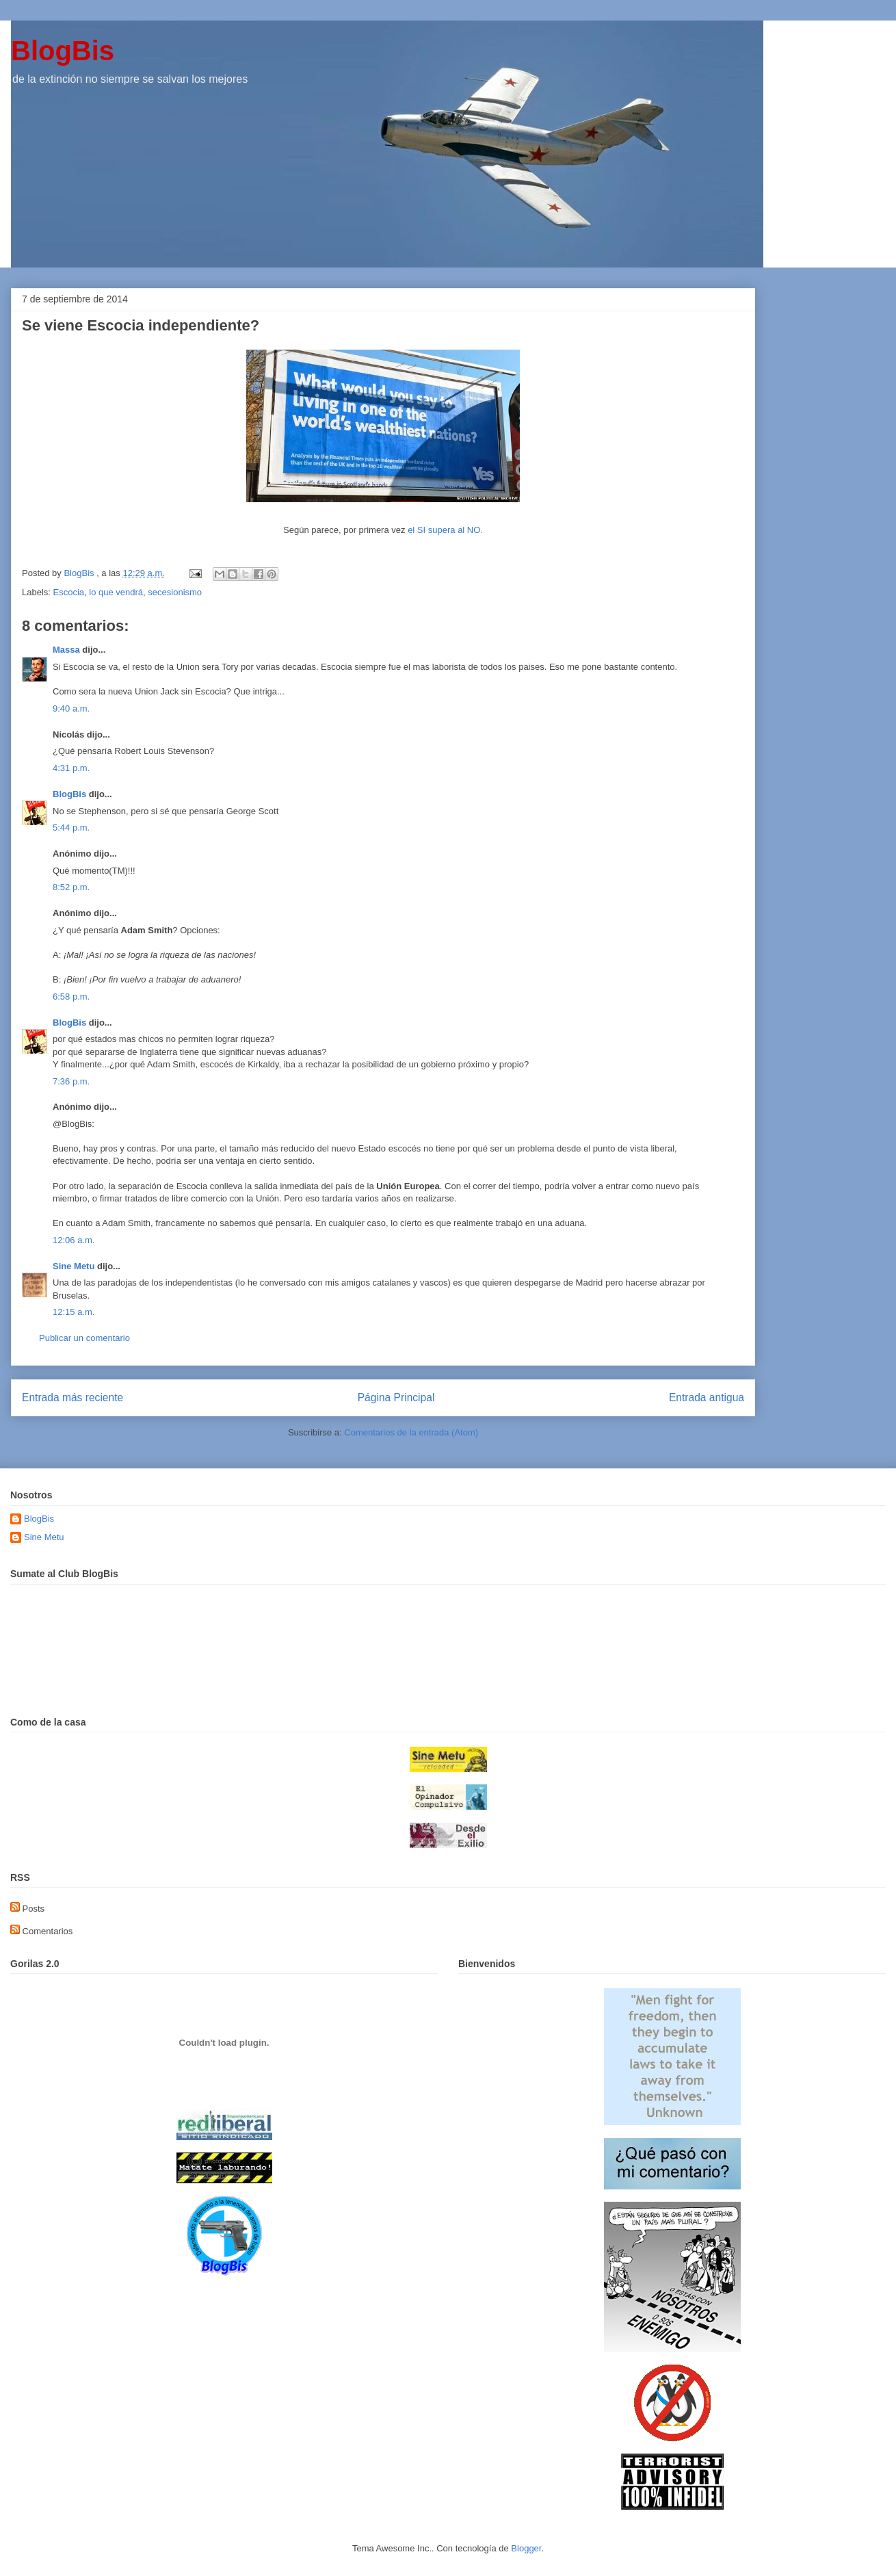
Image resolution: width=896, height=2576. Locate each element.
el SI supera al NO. (445, 530)
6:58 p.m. (71, 996)
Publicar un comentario (84, 1338)
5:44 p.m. (71, 827)
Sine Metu (73, 1266)
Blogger (526, 2548)
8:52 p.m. (71, 887)
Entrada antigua (706, 1397)
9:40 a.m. (71, 708)
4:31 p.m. (71, 768)
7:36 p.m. (71, 1081)
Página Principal (396, 1397)
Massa (66, 650)
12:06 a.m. (73, 1240)
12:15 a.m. (73, 1312)
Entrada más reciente (72, 1397)
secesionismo (175, 592)
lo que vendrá (116, 592)
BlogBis (62, 51)
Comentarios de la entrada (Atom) (411, 1432)
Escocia (69, 592)
